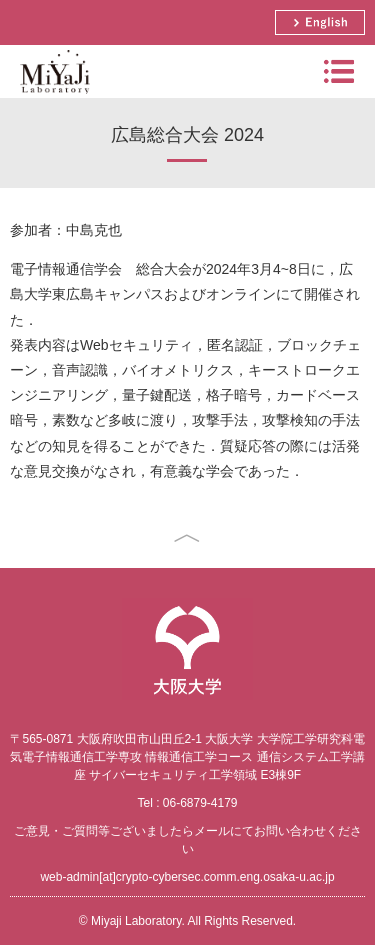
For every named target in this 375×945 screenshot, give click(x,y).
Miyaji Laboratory (52, 97)
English (320, 22)
